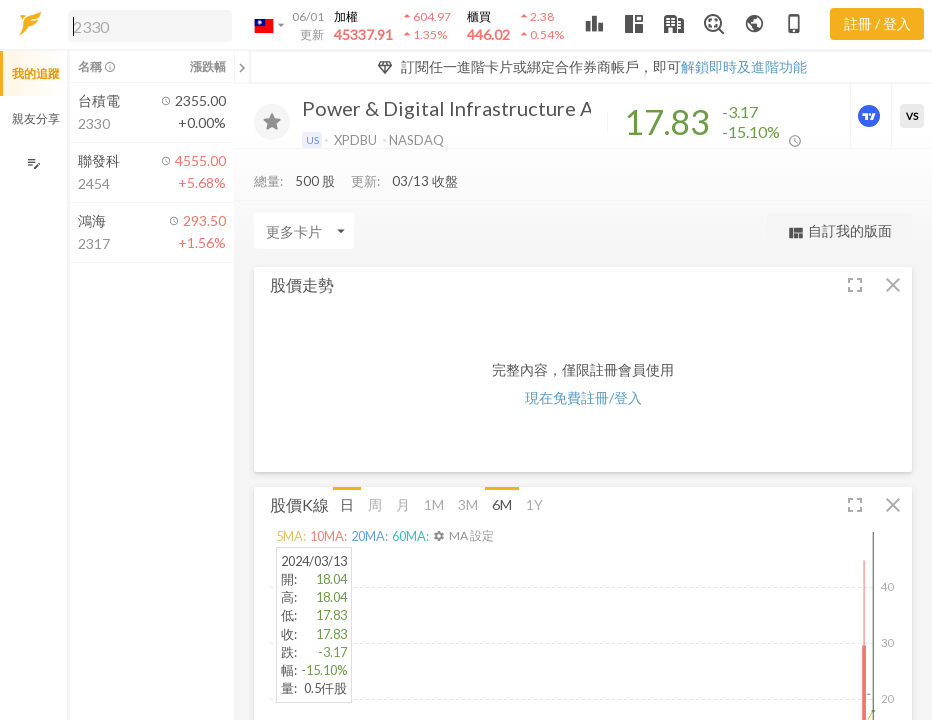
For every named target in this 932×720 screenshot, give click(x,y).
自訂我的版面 (839, 236)
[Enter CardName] (304, 236)
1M (434, 509)
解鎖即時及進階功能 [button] (744, 66)
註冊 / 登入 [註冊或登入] (877, 23)
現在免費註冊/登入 (583, 402)
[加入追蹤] (272, 122)
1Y (534, 509)
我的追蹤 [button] (36, 73)
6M (502, 509)
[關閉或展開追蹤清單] (242, 67)
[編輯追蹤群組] (33, 163)
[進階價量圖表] (871, 116)
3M (468, 509)
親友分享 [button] (36, 118)
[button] (146, 25)
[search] (150, 26)
